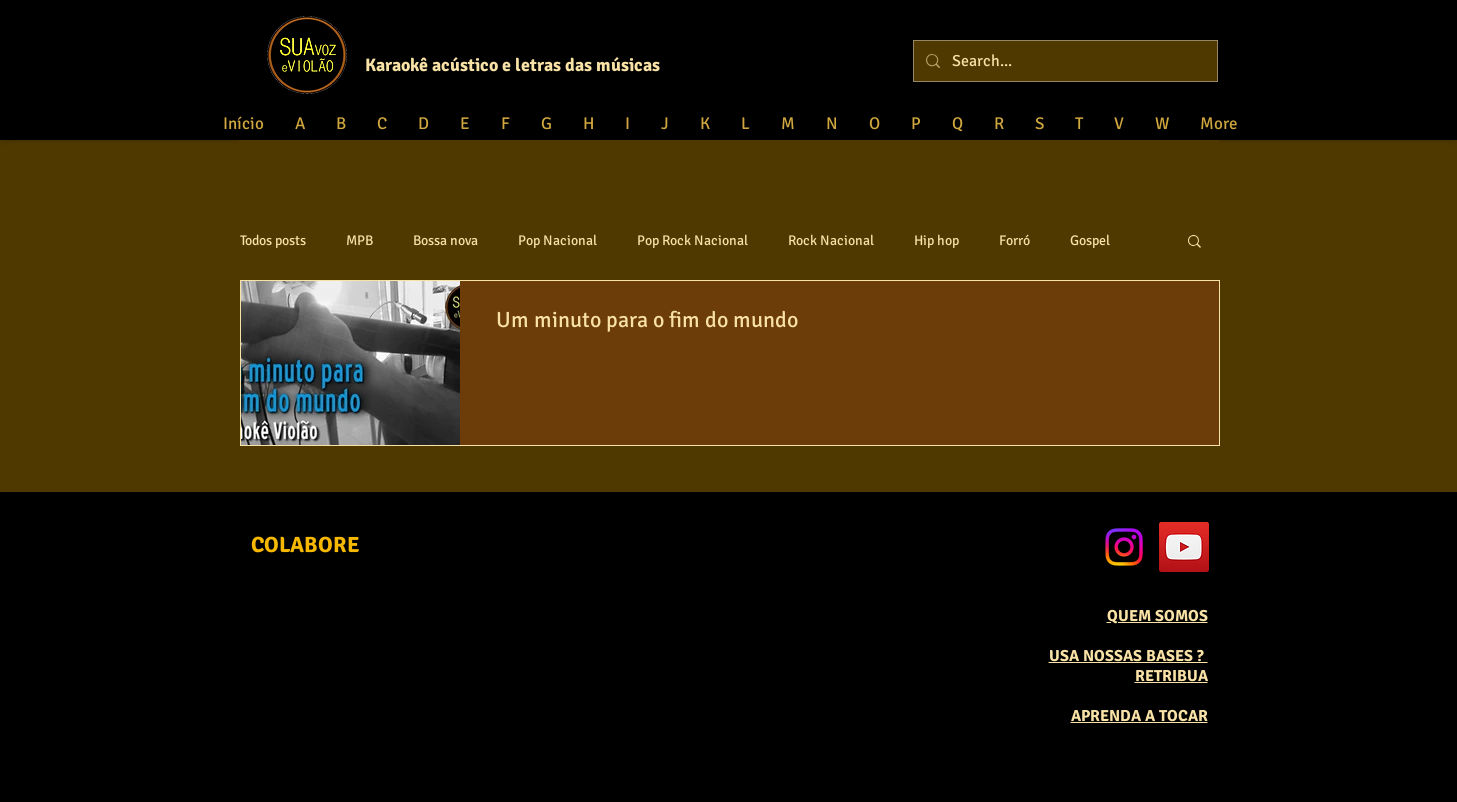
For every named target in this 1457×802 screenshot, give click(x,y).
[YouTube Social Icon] (1184, 547)
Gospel (1090, 240)
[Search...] (1063, 61)
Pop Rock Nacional (692, 240)
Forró (1014, 240)
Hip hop (936, 240)
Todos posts (273, 240)
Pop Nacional (557, 240)
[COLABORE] (305, 545)
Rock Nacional (831, 240)
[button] (1194, 242)
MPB (359, 240)
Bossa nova (445, 240)
